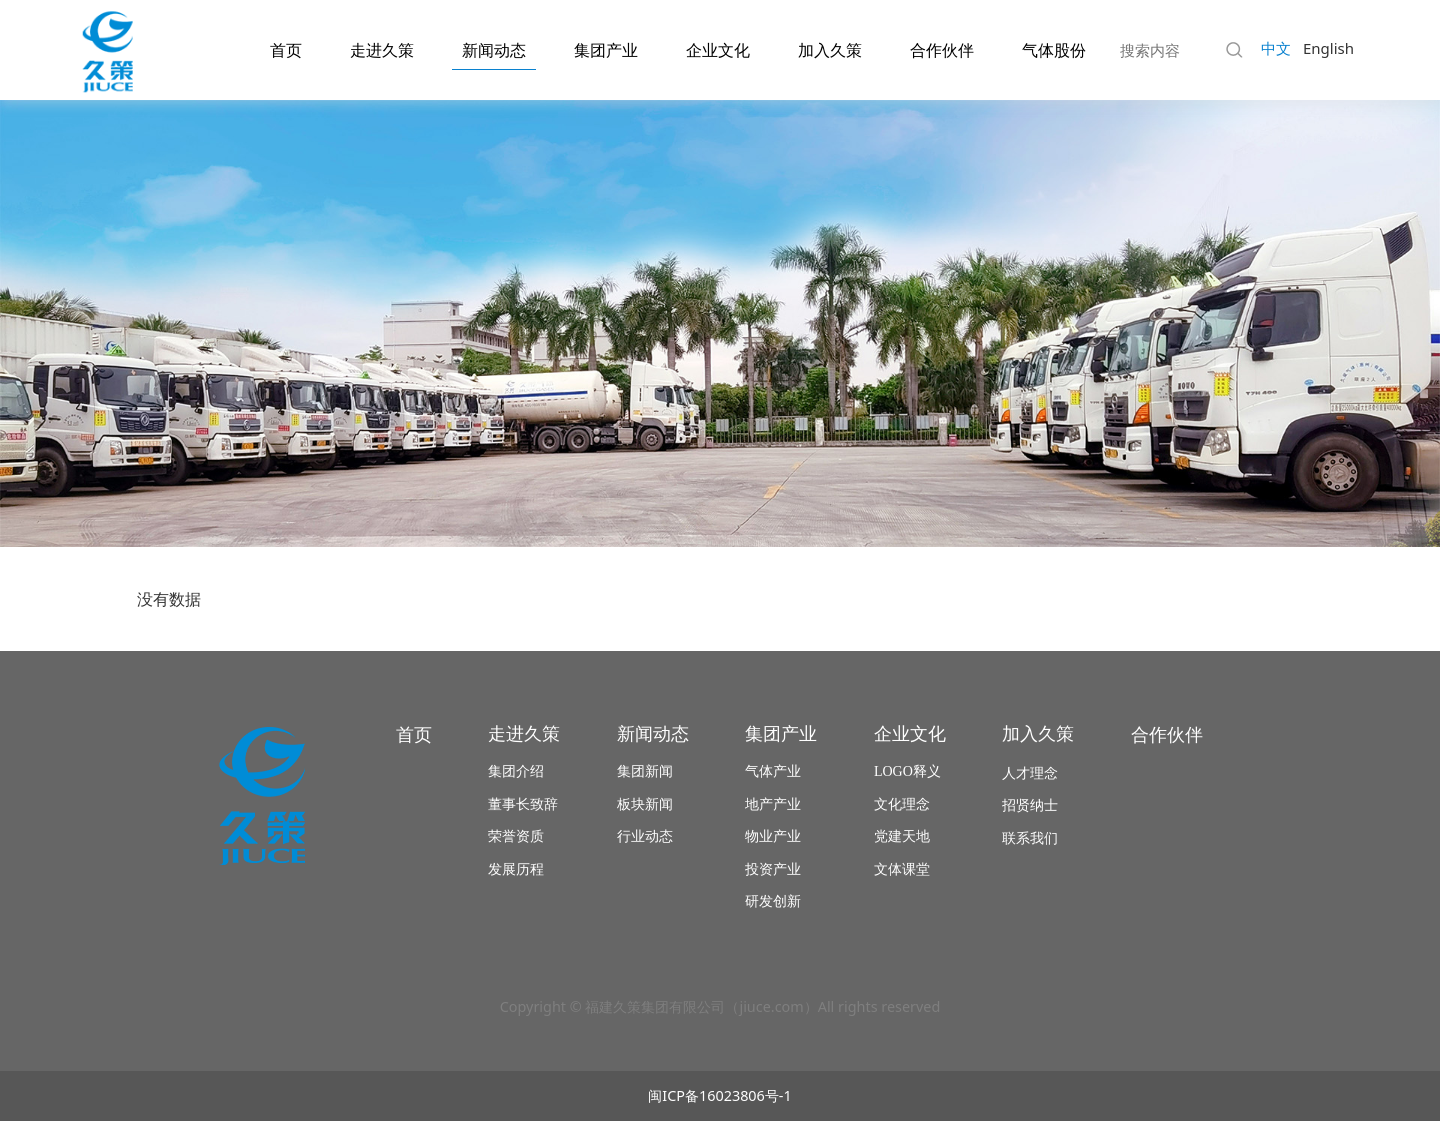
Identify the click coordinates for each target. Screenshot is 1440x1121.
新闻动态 (494, 50)
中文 (1276, 48)
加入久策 (830, 50)
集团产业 (606, 50)
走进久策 (382, 50)
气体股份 (1054, 50)
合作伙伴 (942, 50)
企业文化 (718, 50)
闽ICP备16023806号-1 (719, 1095)
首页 (286, 50)
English (1328, 48)
